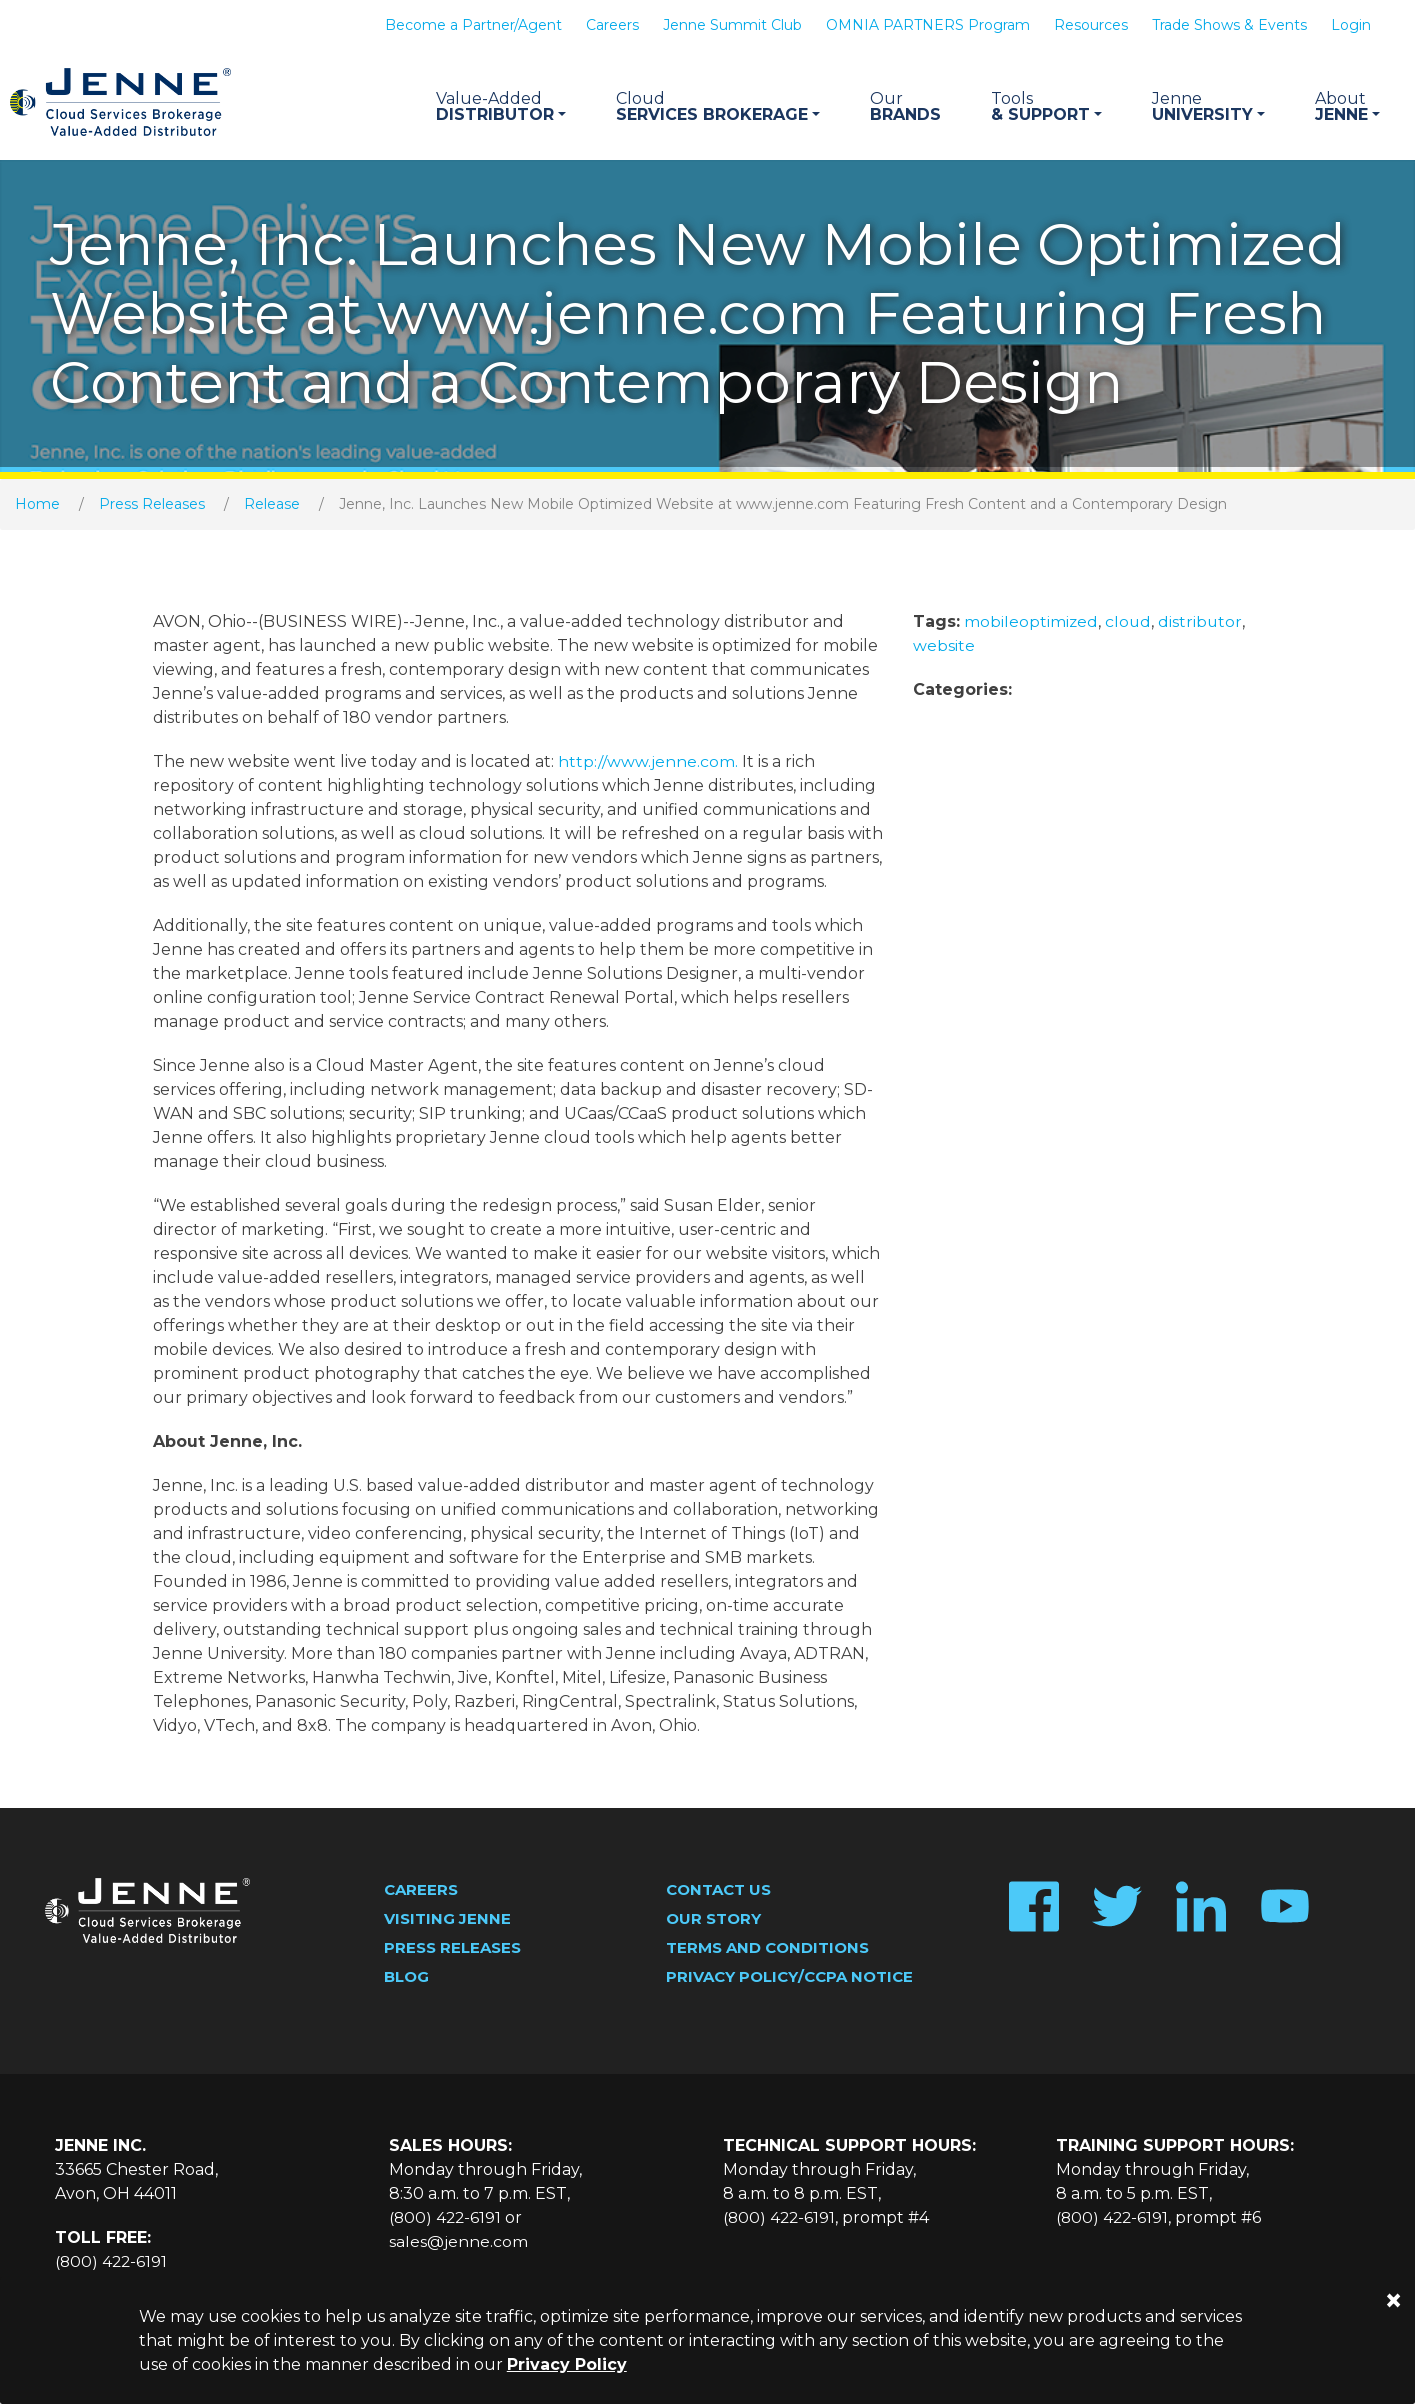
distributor (1202, 623)
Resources (1091, 25)
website (944, 647)
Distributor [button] (501, 106)
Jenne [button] (1347, 106)
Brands (905, 106)
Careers (612, 25)
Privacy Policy (567, 2364)
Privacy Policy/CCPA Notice (789, 1978)
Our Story (713, 1920)
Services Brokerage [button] (718, 106)
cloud (1129, 623)
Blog (406, 1978)
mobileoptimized (1031, 623)
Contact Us (718, 1891)
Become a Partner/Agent (473, 25)
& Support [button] (1046, 106)
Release (272, 506)
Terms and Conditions (767, 1949)
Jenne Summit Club (732, 25)
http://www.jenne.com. (648, 763)
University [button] (1208, 106)
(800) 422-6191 (112, 2263)
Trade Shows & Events (1229, 25)
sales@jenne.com (458, 2243)
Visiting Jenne (447, 1920)
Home (37, 506)
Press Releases (152, 506)
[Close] (1393, 2300)
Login (1351, 25)
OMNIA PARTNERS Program (928, 25)
